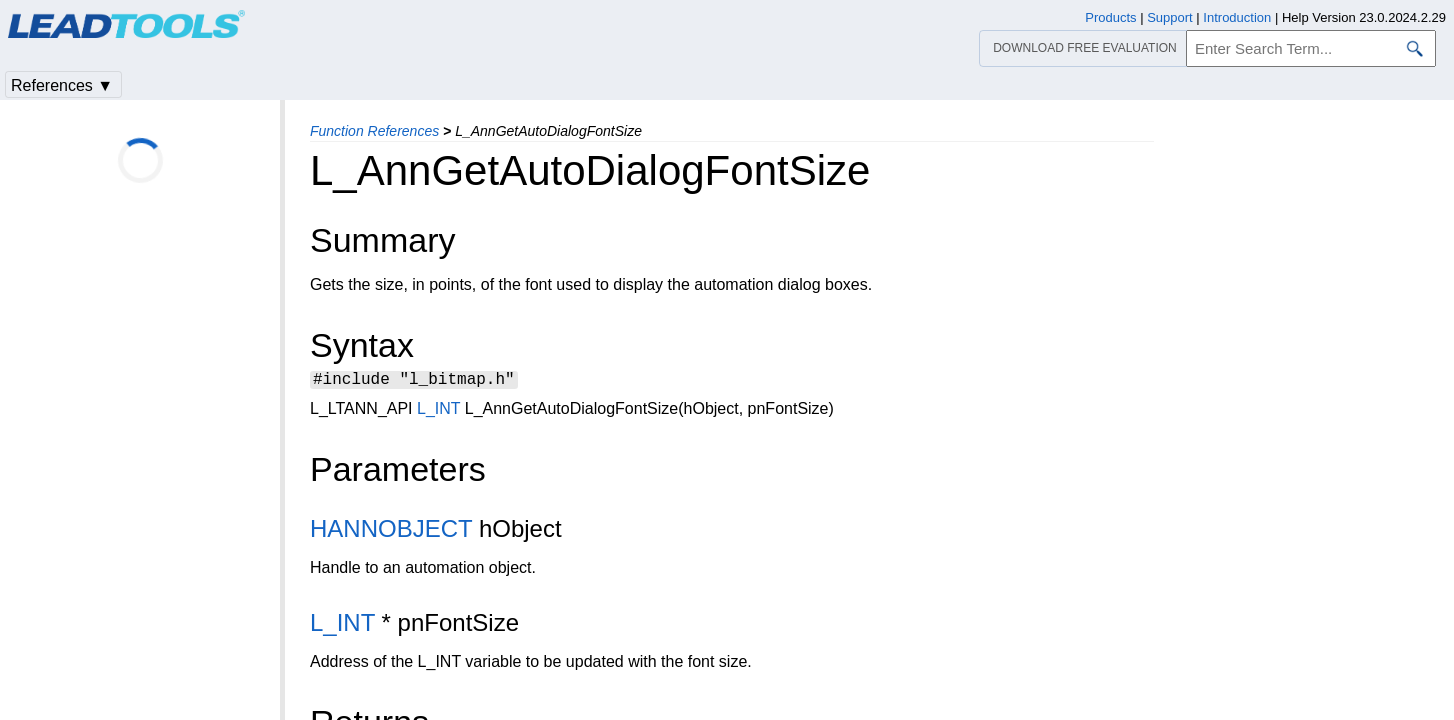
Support (1170, 17)
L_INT (438, 411)
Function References (374, 131)
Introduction (1237, 17)
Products (1110, 17)
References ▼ (62, 85)
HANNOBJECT (391, 531)
